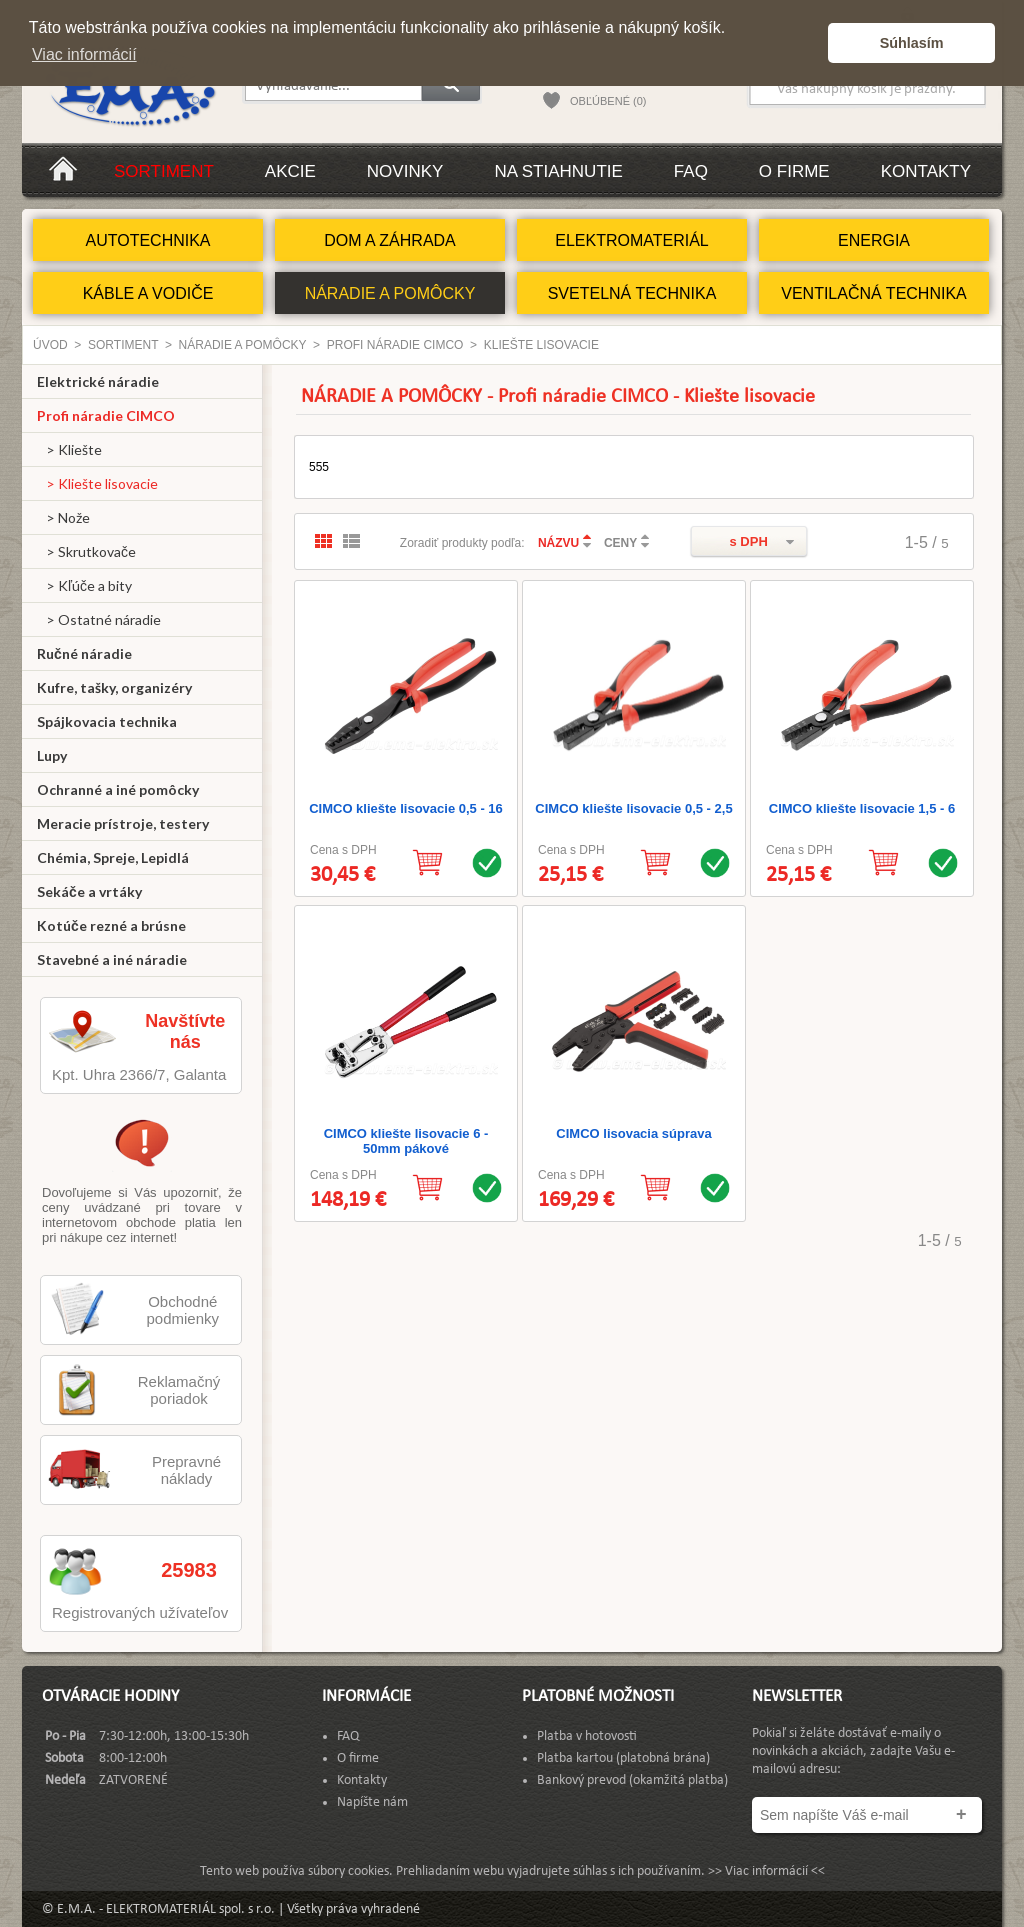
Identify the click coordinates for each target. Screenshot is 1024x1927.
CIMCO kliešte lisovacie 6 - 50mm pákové (406, 1141)
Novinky (405, 171)
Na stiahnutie (558, 171)
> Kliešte (69, 449)
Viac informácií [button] (84, 54)
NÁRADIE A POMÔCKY (390, 293)
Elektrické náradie (98, 381)
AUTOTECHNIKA (147, 240)
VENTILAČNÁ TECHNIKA (874, 293)
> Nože (63, 517)
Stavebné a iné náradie (112, 959)
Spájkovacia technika (107, 721)
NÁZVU (558, 543)
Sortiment (164, 171)
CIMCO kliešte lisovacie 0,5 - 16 (406, 808)
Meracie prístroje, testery (123, 823)
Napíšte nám (372, 1802)
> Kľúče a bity (84, 585)
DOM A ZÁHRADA (390, 240)
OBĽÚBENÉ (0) (608, 101)
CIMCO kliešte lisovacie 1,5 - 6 (862, 808)
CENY (620, 543)
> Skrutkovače (86, 551)
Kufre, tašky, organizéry (114, 687)
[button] (807, 43)
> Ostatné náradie (99, 619)
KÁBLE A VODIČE (148, 293)
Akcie (290, 171)
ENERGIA (874, 240)
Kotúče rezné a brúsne (111, 925)
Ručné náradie (84, 653)
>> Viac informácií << (766, 1871)
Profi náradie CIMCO (395, 345)
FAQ (691, 171)
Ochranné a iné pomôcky (118, 789)
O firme (794, 171)
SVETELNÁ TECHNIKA (632, 293)
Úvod (50, 345)
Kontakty (926, 171)
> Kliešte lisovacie (97, 483)
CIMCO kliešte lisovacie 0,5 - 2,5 (633, 808)
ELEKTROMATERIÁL (632, 240)
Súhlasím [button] (912, 43)
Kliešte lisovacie (541, 345)
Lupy (52, 755)
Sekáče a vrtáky (89, 891)
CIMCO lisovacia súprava (633, 1133)
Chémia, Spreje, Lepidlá (113, 857)
